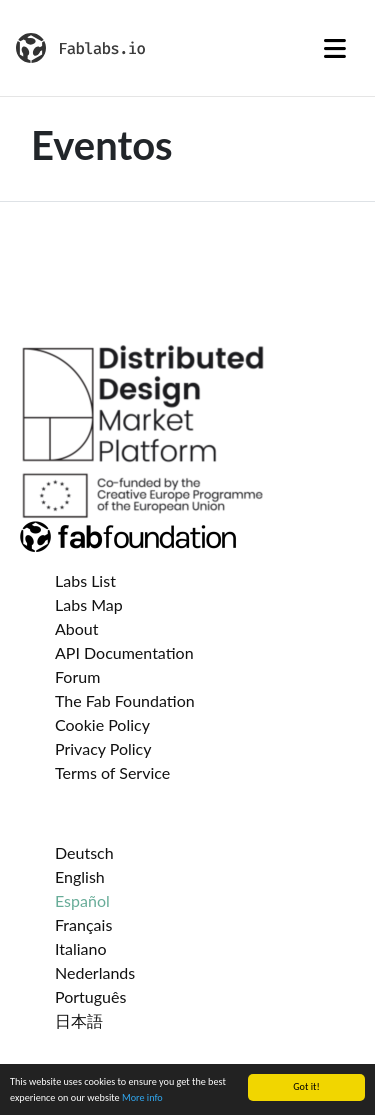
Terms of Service (112, 772)
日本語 (79, 1020)
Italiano (81, 948)
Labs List (85, 580)
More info (142, 1097)
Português (90, 996)
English (80, 876)
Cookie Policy (102, 724)
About (77, 628)
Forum (77, 676)
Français (83, 924)
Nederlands (95, 972)
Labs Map (89, 604)
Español (82, 900)
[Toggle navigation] (335, 48)
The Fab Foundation (125, 700)
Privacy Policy (103, 748)
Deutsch (84, 852)
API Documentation (124, 652)
